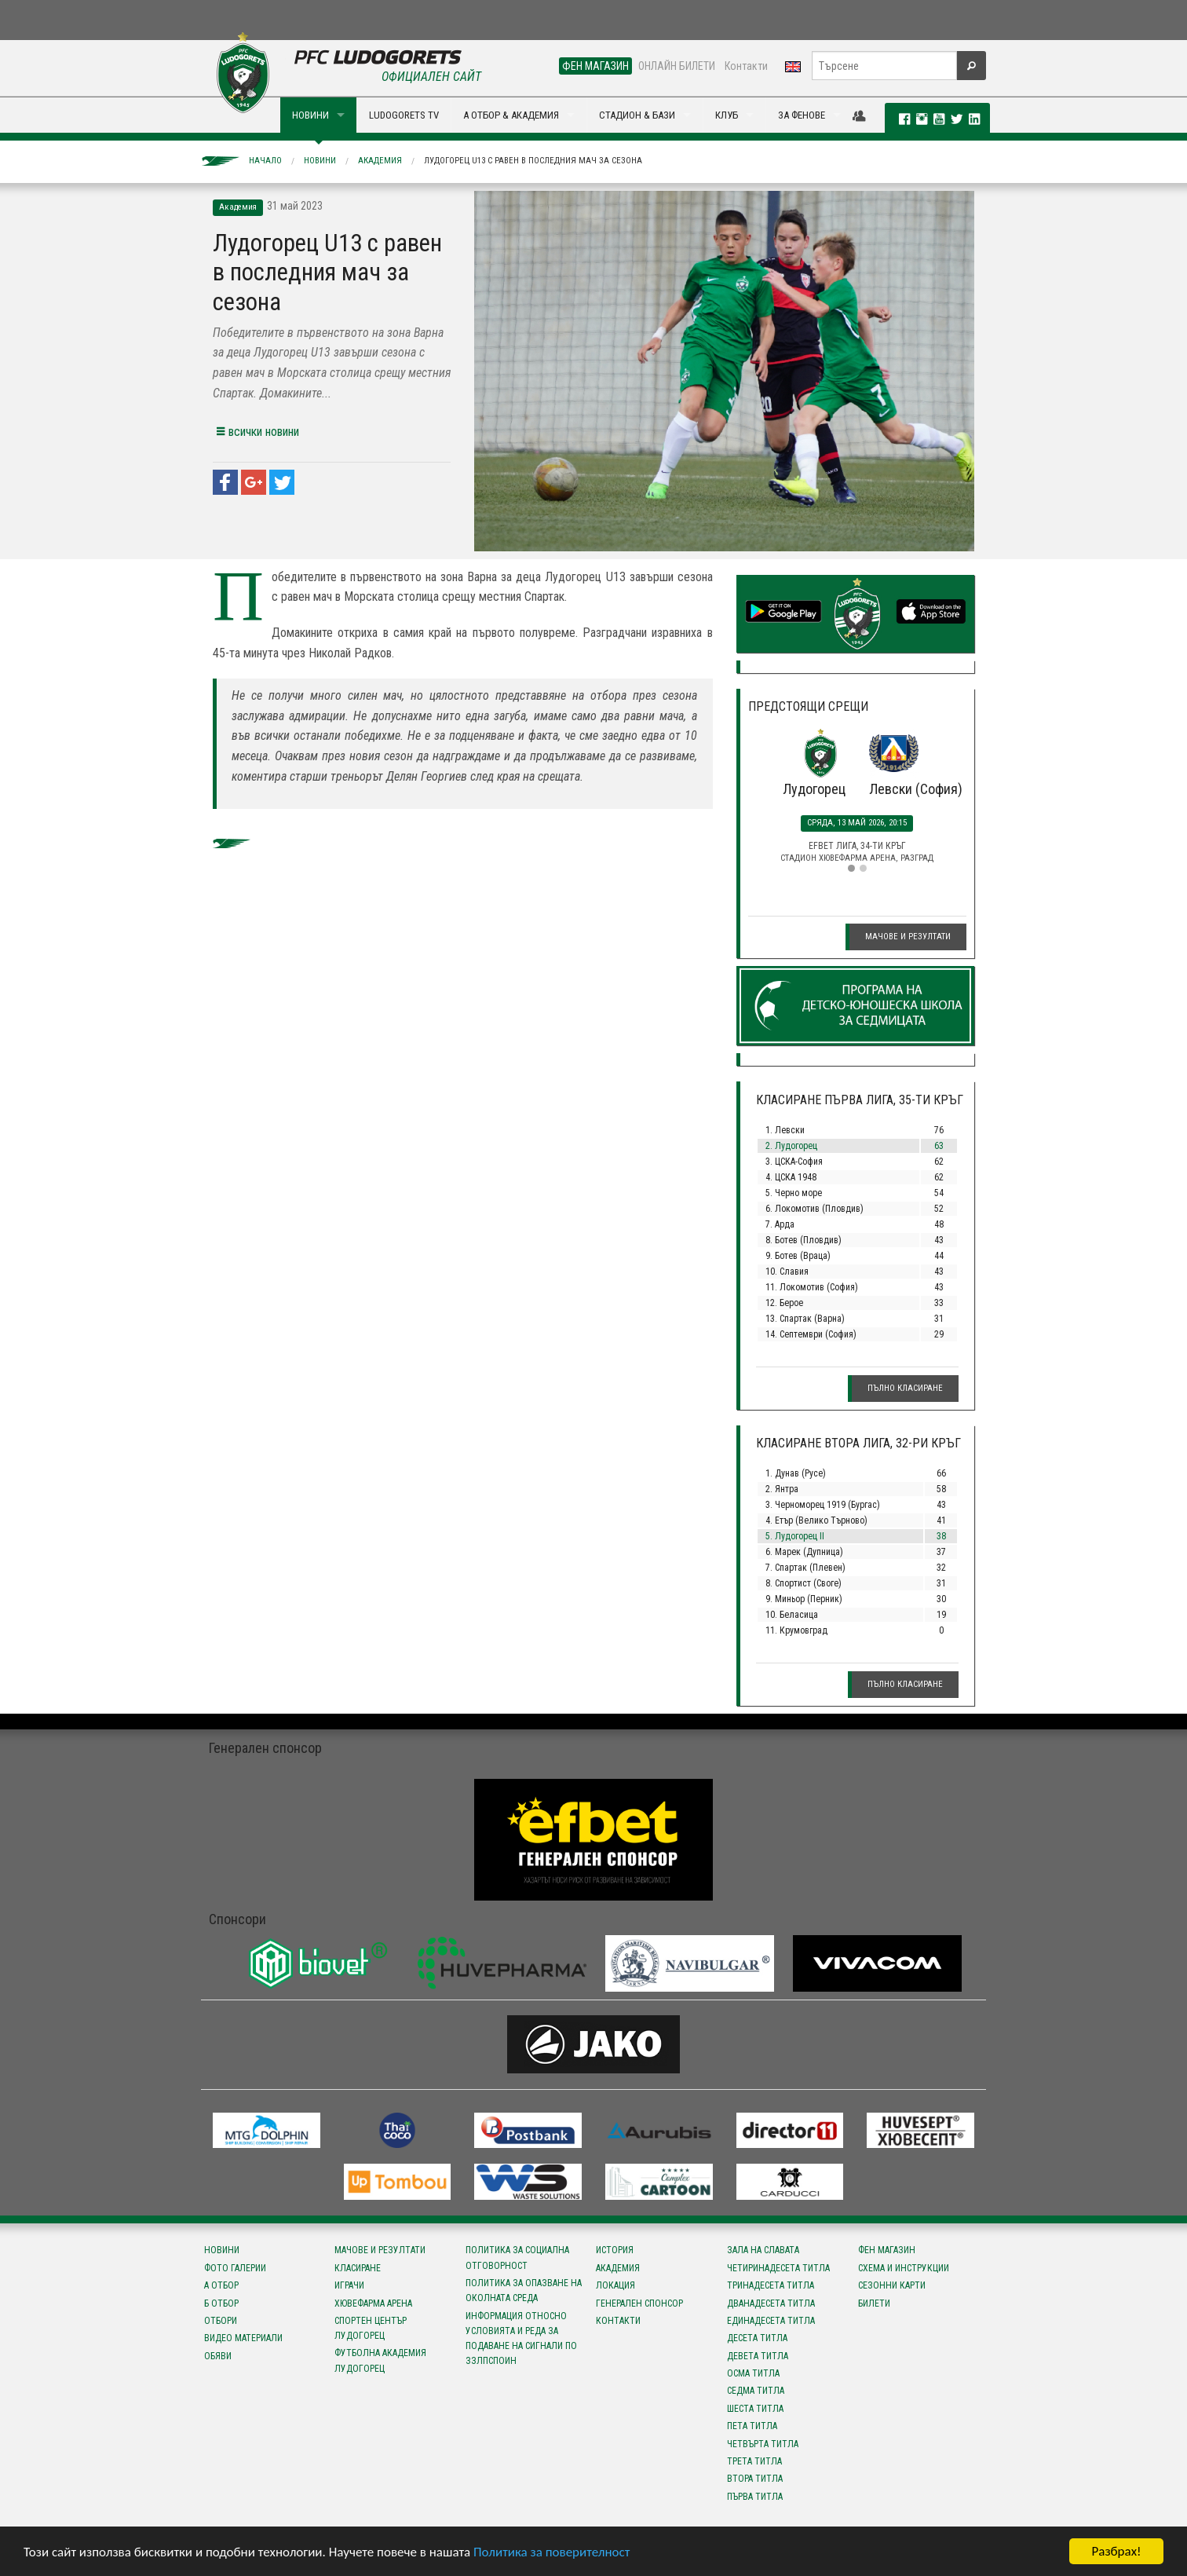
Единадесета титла (771, 2320)
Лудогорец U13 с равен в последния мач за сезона (533, 160)
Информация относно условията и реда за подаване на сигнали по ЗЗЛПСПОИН (521, 2339)
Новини (320, 160)
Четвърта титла (762, 2444)
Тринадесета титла (770, 2285)
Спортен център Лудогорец (370, 2328)
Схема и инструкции (903, 2268)
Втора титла (755, 2478)
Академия (380, 160)
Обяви (218, 2356)
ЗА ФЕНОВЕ (801, 115)
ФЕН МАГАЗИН (595, 66)
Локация (615, 2285)
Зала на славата (763, 2250)
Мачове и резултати (908, 936)
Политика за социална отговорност (517, 2257)
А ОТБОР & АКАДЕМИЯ (511, 115)
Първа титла (755, 2496)
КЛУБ (726, 115)
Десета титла (757, 2338)
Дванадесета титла (771, 2303)
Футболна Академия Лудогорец (380, 2360)
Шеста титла (755, 2408)
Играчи (349, 2285)
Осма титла (753, 2373)
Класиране (357, 2268)
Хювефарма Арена (373, 2303)
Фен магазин (886, 2250)
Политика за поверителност (551, 2553)
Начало (265, 160)
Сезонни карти (892, 2285)
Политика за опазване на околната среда (524, 2290)
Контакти (746, 66)
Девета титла (757, 2356)
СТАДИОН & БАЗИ (637, 115)
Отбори (220, 2320)
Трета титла (754, 2461)
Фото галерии (235, 2268)
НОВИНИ (310, 115)
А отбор (221, 2285)
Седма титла (755, 2390)
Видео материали (243, 2338)
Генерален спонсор (639, 2303)
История (615, 2250)
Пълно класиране (905, 1388)
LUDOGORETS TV (404, 115)
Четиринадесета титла (778, 2268)
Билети (874, 2303)
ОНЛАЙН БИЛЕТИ (676, 66)
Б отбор (221, 2303)
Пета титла (752, 2425)
